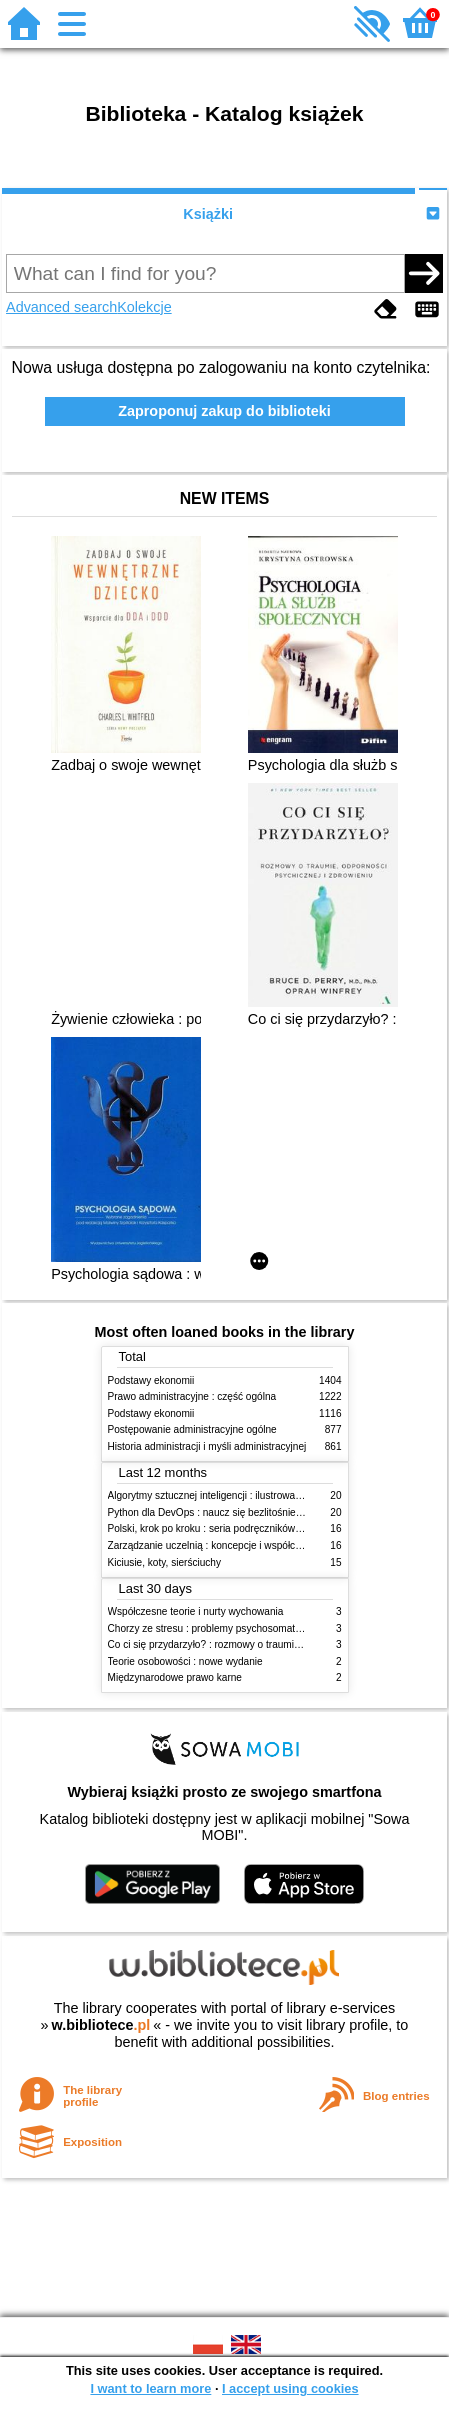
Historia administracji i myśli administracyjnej (207, 1446)
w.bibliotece (101, 2025)
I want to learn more (150, 2388)
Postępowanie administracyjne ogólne (192, 1429)
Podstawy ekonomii (151, 1380)
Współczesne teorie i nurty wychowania (196, 1611)
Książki (208, 214)
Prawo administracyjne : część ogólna (192, 1396)
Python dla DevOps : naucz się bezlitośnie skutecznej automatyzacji (259, 1512)
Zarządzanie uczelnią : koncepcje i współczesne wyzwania (238, 1545)
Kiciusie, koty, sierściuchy (165, 1562)
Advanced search (61, 307)
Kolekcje (144, 307)
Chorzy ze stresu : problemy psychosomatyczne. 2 (220, 1628)
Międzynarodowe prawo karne (175, 1677)
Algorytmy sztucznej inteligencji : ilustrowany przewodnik (234, 1495)
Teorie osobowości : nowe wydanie (185, 1661)
